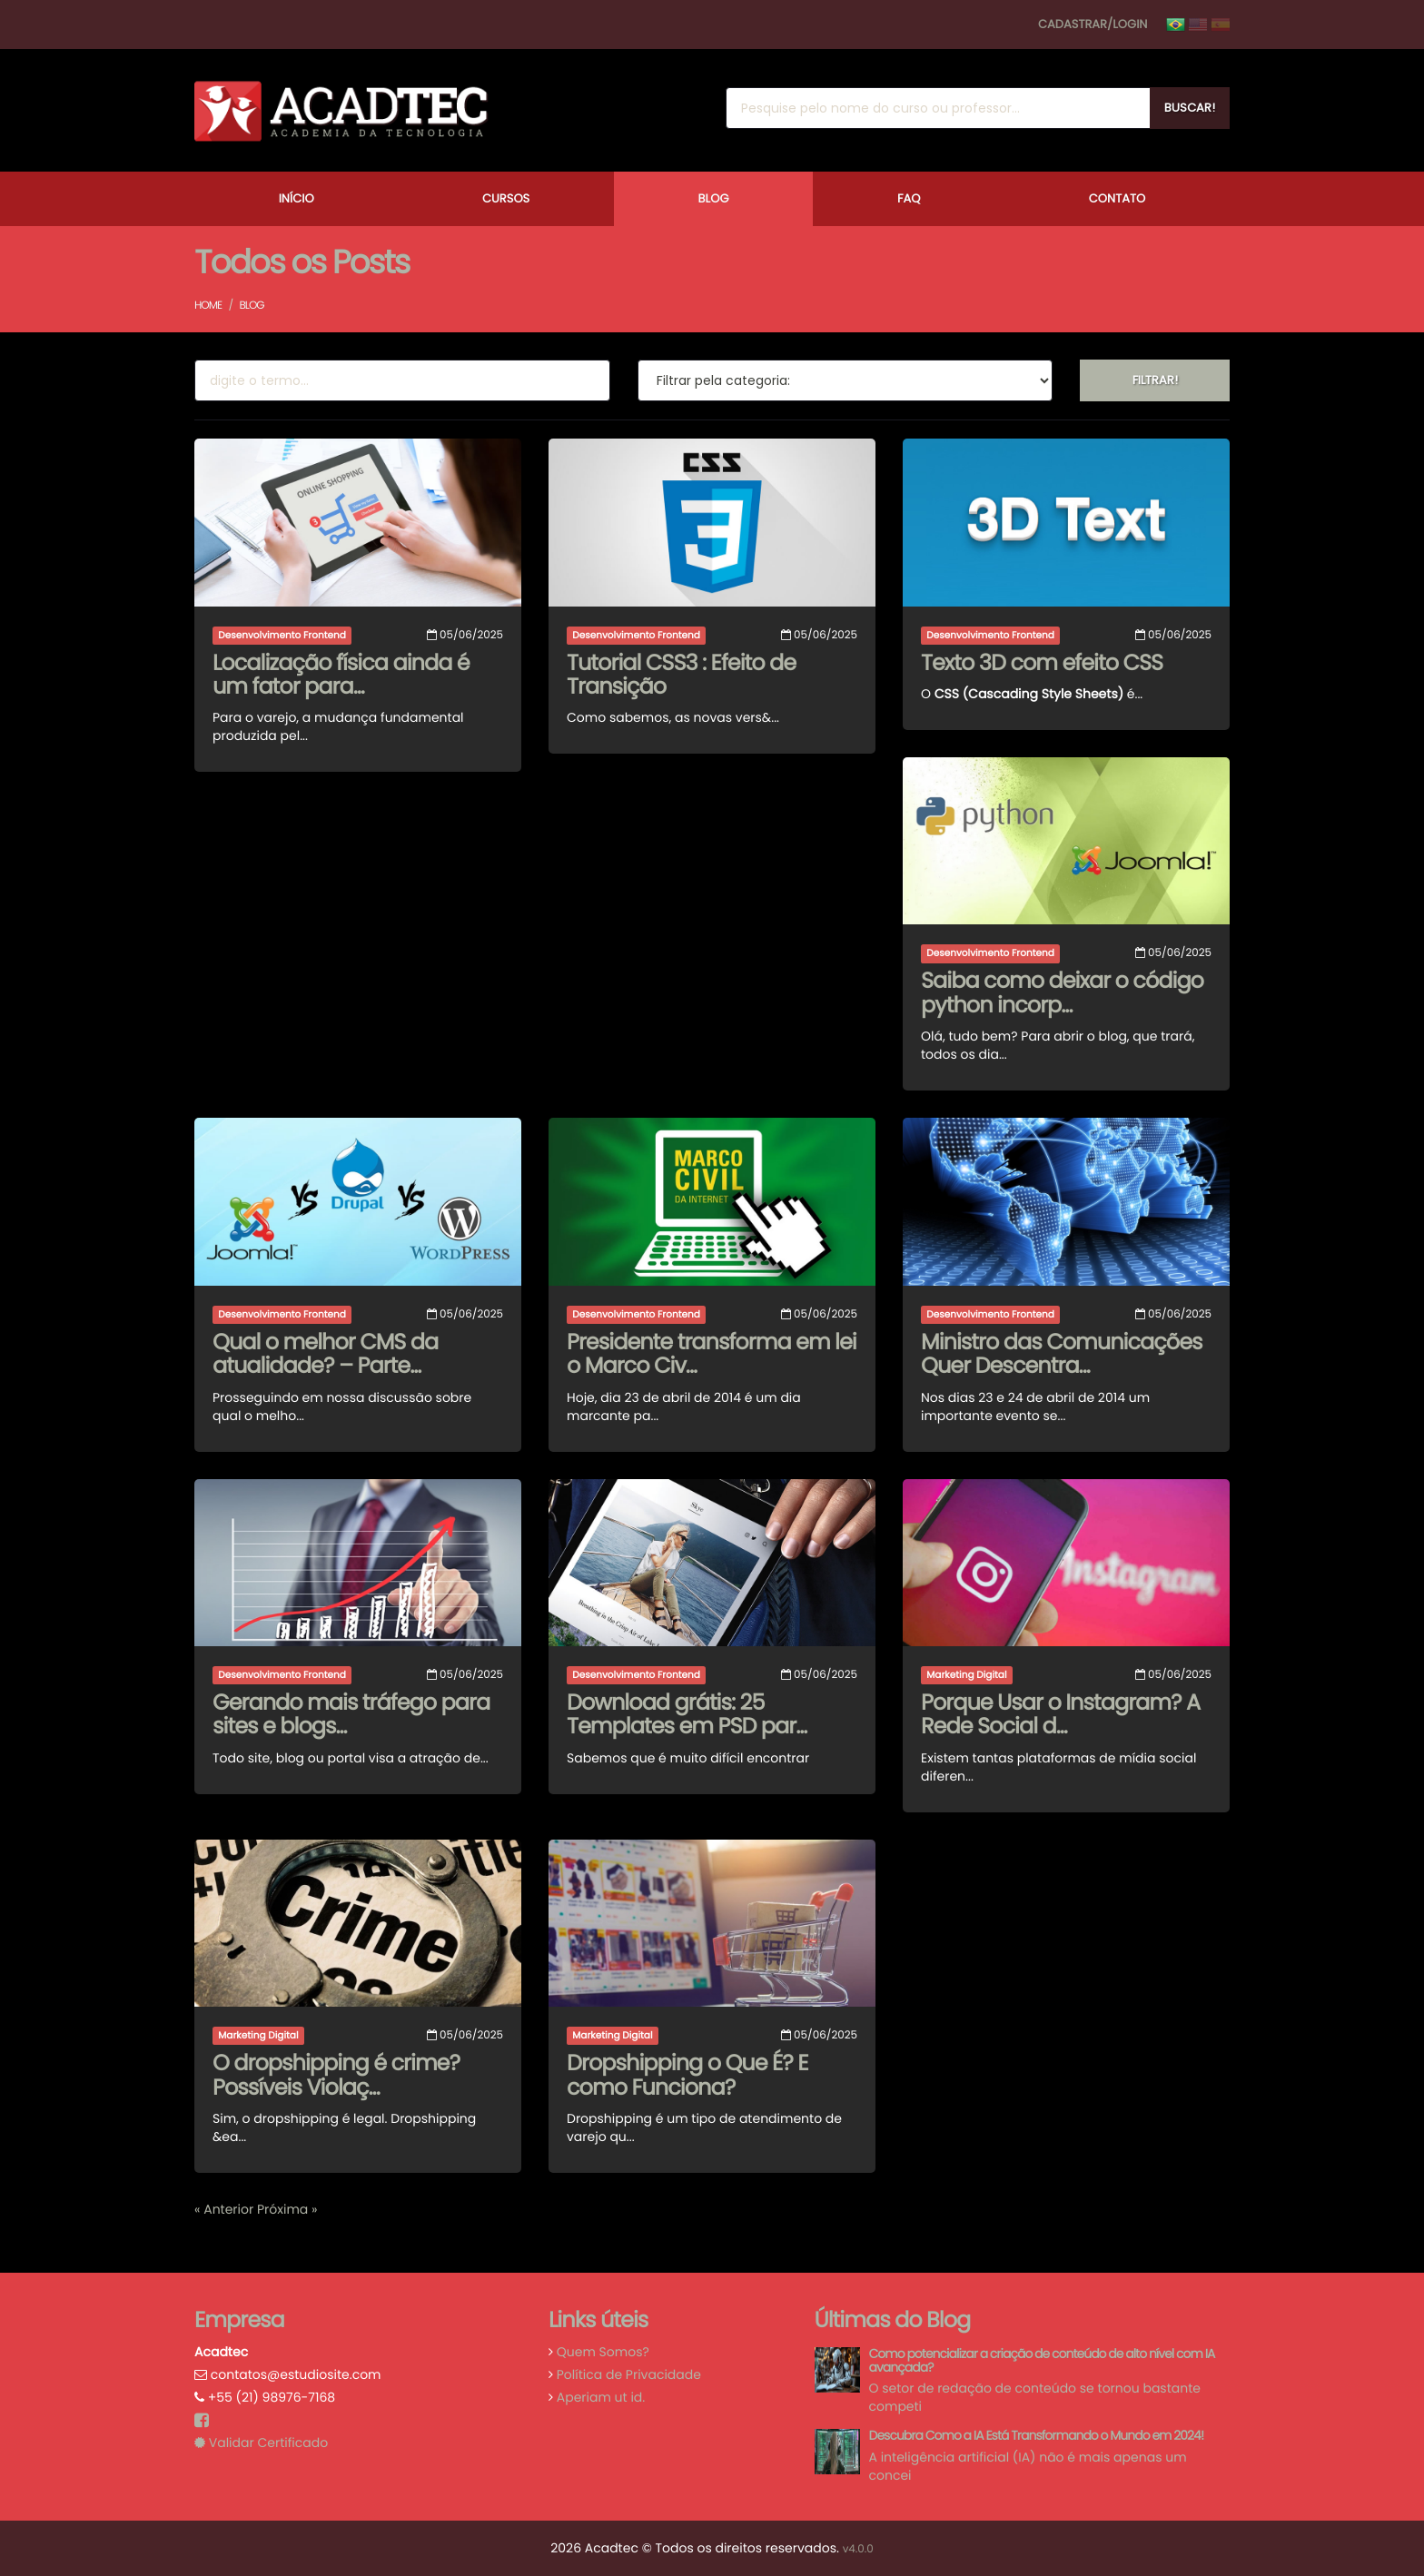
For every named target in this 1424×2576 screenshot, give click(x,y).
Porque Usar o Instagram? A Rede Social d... (1060, 1715)
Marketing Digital (966, 1675)
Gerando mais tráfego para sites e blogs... (351, 1715)
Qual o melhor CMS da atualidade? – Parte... (325, 1354)
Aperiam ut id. (601, 2397)
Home (208, 305)
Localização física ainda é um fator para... (341, 675)
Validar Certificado (261, 2442)
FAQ (909, 198)
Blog (713, 198)
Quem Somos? (603, 2352)
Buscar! (1189, 107)
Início (296, 198)
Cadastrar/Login (1092, 24)
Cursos (505, 198)
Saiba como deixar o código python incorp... (1062, 993)
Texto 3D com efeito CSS (1041, 663)
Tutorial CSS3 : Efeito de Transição (681, 675)
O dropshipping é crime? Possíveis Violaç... (336, 2075)
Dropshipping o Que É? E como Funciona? (687, 2075)
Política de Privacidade (629, 2374)
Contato (1117, 198)
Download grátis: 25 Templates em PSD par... (686, 1715)
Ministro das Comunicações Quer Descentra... (1061, 1354)
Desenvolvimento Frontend (282, 635)
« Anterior (225, 2209)
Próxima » (287, 2209)
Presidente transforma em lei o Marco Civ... (711, 1354)
